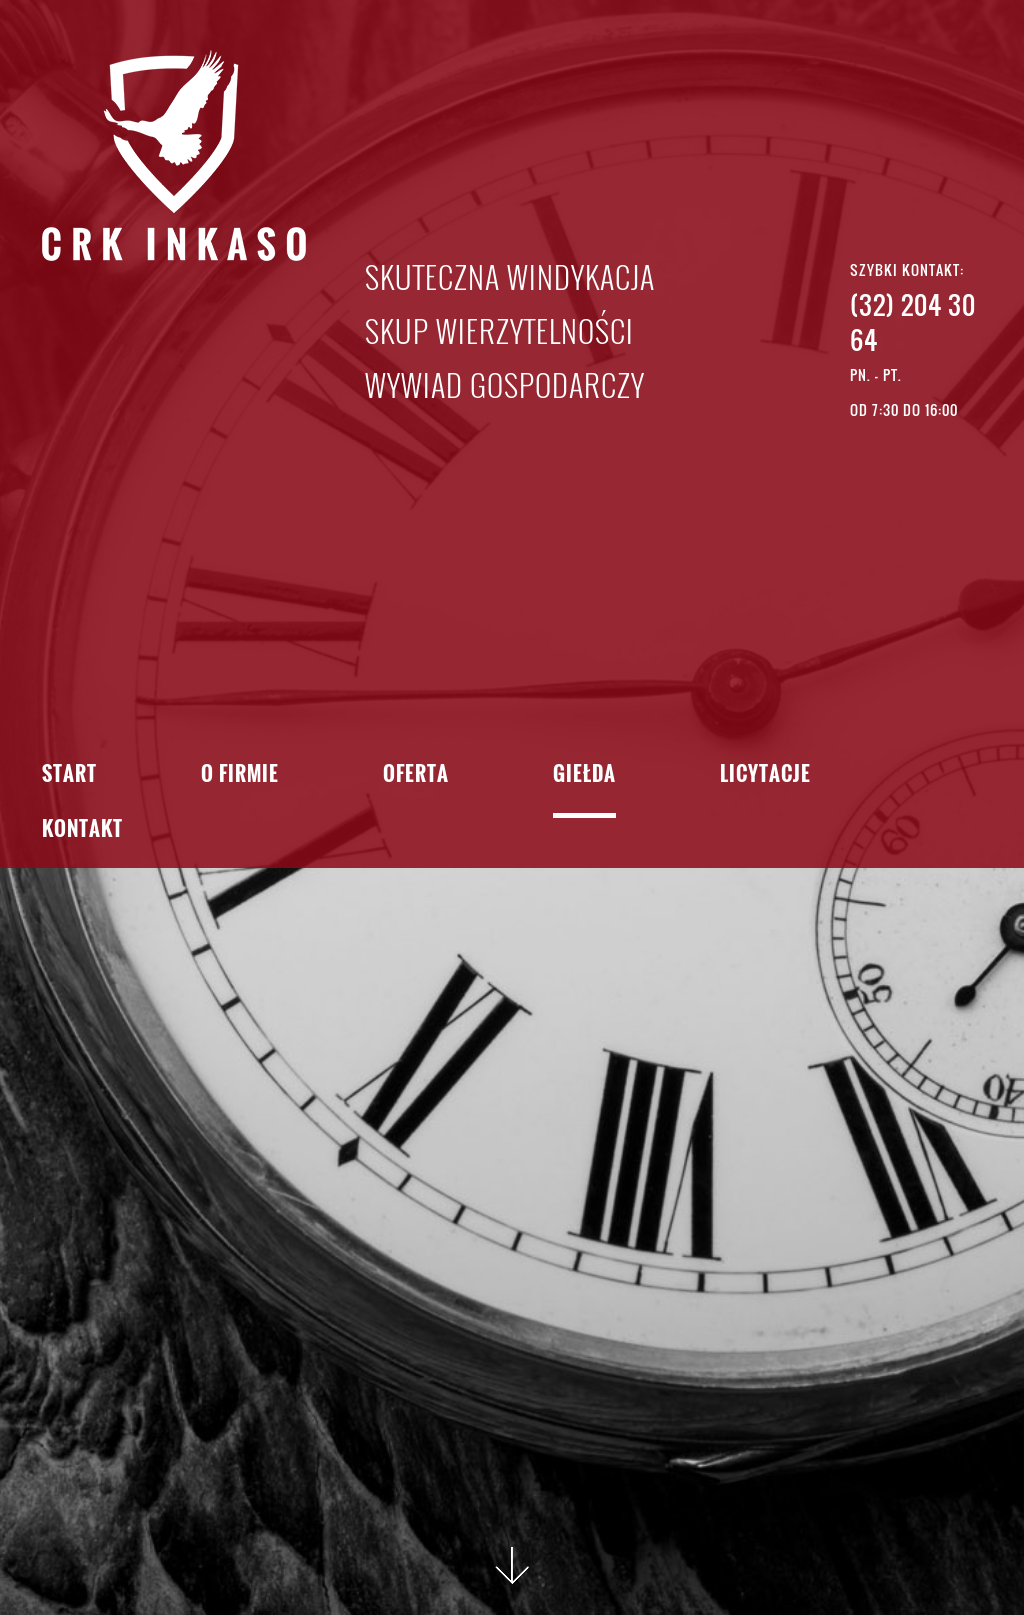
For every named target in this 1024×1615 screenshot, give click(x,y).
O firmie (240, 775)
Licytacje (765, 775)
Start (69, 775)
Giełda (584, 775)
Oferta (416, 775)
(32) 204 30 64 (913, 322)
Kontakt (82, 830)
